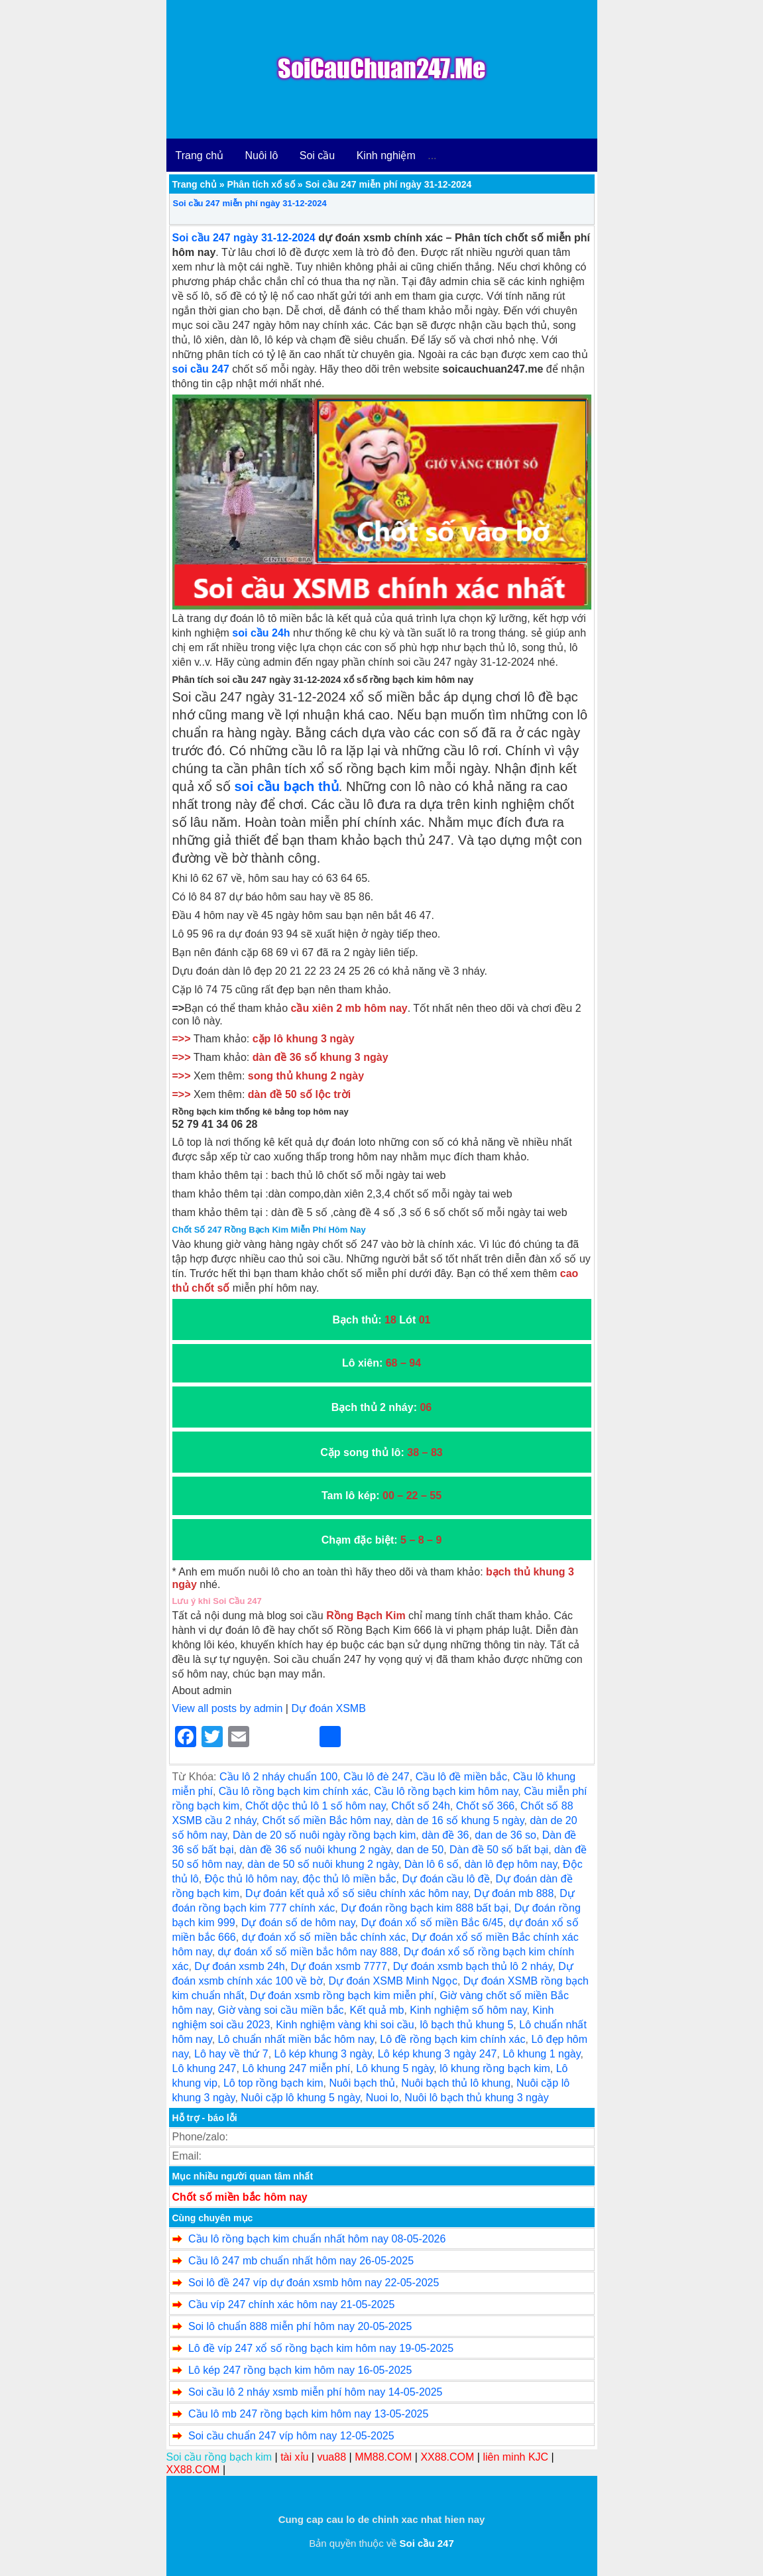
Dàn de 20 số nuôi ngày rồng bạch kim (324, 1835)
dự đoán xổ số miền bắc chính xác (324, 1937)
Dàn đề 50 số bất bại (498, 1849)
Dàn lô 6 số (431, 1864)
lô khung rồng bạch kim (495, 2068)
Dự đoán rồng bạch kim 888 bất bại (424, 1908)
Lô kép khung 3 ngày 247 (437, 2053)
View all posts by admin (227, 1708)
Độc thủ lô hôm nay (251, 1878)
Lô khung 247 (204, 2068)
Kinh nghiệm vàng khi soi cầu (345, 2024)
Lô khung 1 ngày (541, 2053)
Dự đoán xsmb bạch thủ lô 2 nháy (473, 1966)
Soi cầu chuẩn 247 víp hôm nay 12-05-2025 (291, 2435)
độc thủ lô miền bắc (349, 1878)
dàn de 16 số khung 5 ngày (460, 1820)
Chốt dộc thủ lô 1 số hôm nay (315, 1805)
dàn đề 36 (445, 1835)
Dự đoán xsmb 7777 (339, 1966)
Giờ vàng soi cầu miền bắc (281, 2010)
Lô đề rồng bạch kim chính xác (452, 2039)
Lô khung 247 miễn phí (296, 2068)
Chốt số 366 (485, 1805)
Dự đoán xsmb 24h (239, 1966)
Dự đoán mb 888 (514, 1893)
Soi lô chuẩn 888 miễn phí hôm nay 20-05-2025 (300, 2326)
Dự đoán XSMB (328, 1708)
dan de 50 (419, 1849)
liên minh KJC (515, 2457)
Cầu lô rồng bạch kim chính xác (293, 1791)
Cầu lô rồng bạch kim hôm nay (446, 1791)
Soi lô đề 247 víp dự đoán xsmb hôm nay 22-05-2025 (313, 2282)
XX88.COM (447, 2457)
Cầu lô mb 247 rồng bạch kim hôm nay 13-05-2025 (308, 2414)
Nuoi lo (382, 2097)
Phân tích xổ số (260, 184)
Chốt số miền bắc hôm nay (240, 2197)
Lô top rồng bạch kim (273, 2083)
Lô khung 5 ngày (395, 2068)
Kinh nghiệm (386, 155)
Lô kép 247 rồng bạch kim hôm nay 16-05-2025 (300, 2370)
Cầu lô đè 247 (376, 1776)
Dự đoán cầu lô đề (445, 1878)
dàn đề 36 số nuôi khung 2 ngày (314, 1849)
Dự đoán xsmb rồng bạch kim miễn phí (342, 1995)
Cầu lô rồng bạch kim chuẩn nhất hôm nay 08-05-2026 (316, 2238)
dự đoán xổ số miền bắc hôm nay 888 (308, 1951)
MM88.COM (383, 2457)
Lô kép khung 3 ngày (323, 2053)
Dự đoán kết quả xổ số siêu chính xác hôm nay (356, 1893)
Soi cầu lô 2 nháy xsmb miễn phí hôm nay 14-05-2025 (315, 2392)
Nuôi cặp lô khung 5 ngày (300, 2097)
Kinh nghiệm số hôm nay (468, 2010)
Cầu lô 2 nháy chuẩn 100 (278, 1776)
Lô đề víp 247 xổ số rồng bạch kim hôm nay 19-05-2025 (320, 2348)
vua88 (331, 2457)
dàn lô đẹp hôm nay (511, 1864)
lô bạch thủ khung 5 (466, 2024)
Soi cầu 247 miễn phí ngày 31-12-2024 (250, 203)
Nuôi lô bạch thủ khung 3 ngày (476, 2097)
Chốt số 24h (420, 1805)
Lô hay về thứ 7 (231, 2053)
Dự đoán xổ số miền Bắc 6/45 (431, 1922)
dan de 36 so (505, 1835)
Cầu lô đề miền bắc (461, 1776)
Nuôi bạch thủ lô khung (455, 2083)
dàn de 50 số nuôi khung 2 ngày (322, 1864)
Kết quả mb (376, 2010)
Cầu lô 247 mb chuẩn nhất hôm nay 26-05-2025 (301, 2260)
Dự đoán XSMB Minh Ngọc (393, 1981)
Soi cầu (317, 155)
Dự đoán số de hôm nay (298, 1922)
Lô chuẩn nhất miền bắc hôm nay (296, 2039)
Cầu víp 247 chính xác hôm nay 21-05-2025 (291, 2304)
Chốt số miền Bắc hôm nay (326, 1820)
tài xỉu (294, 2457)
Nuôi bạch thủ (362, 2083)
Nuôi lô (261, 155)
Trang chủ (200, 155)
